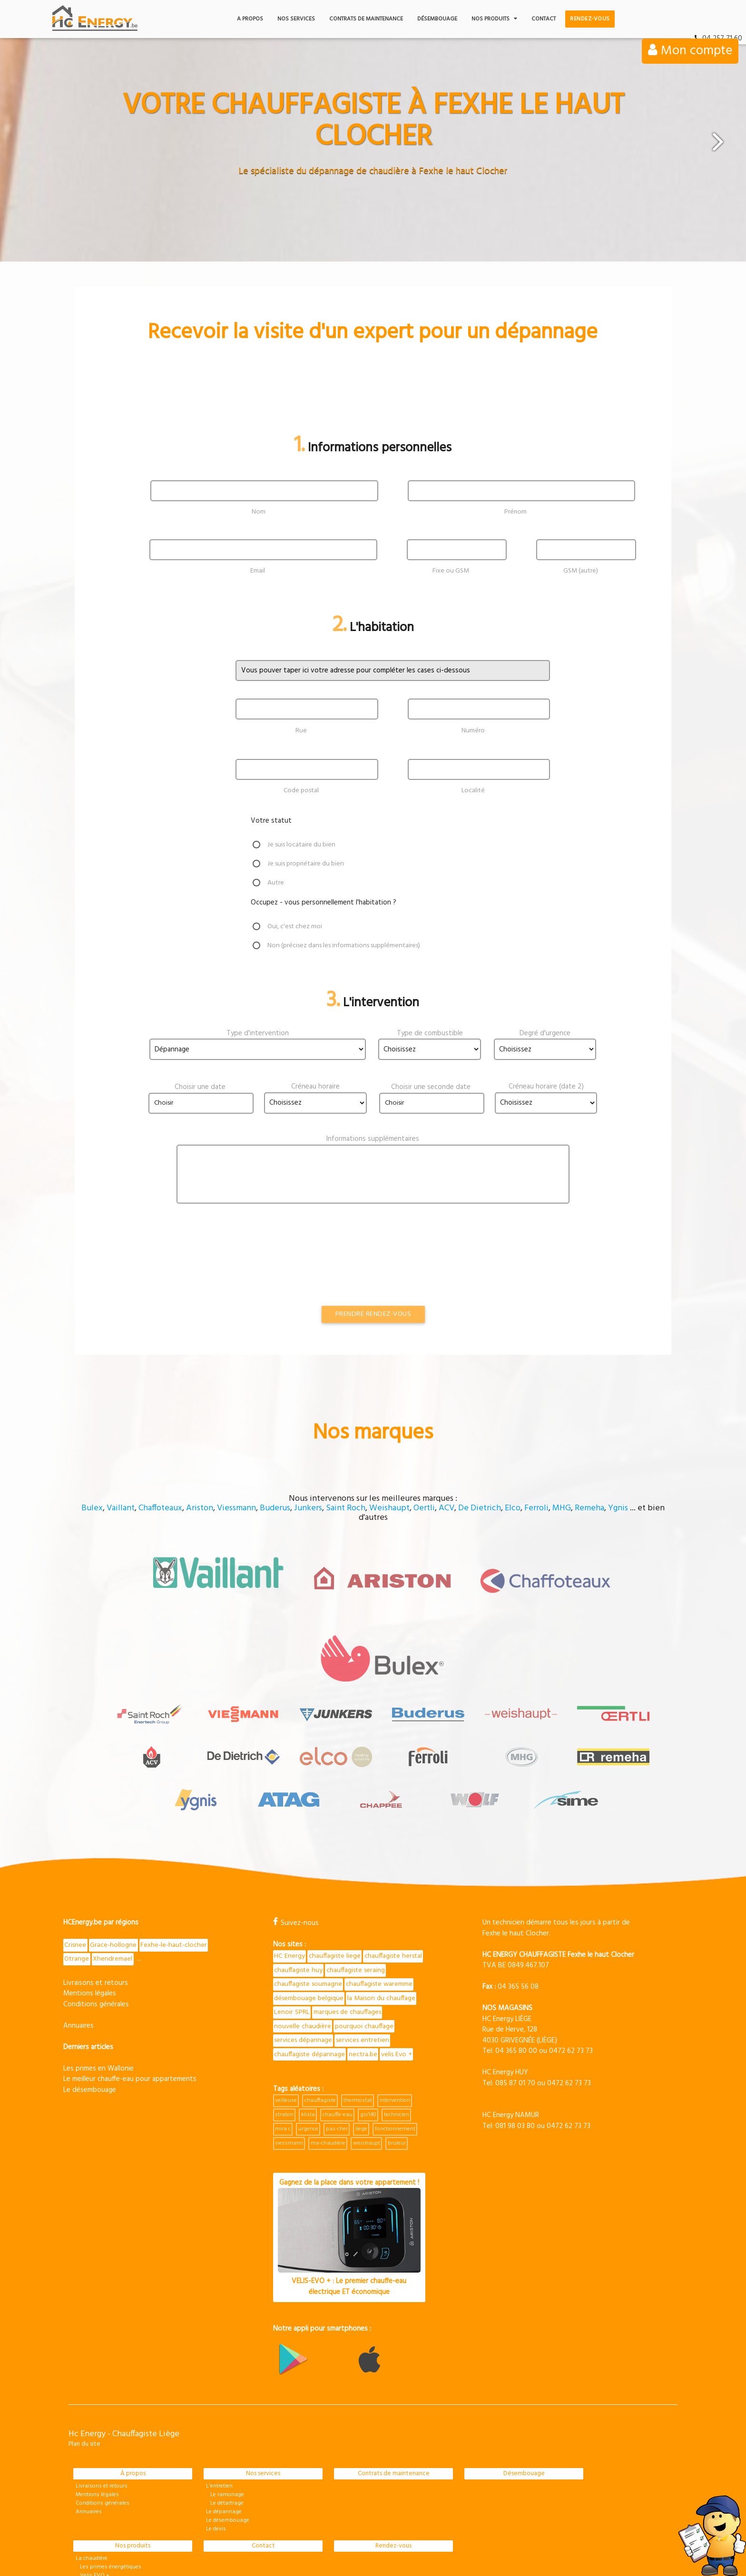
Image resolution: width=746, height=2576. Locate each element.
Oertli (424, 1492)
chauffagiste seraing (304, 1865)
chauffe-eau (338, 2013)
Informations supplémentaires (372, 1139)
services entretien (302, 1938)
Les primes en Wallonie (98, 1949)
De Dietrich (479, 1492)
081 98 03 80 (515, 2006)
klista (308, 2013)
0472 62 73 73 (571, 1931)
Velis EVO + (92, 2474)
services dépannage (368, 1923)
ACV (446, 1492)
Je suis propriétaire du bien (309, 863)
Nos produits (494, 19)
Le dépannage (224, 2410)
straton (284, 2013)
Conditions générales (96, 1885)
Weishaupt (389, 1492)
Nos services (296, 19)
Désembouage (437, 19)
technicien (396, 2013)
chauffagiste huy (364, 1851)
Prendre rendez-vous (373, 1297)
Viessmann (236, 1492)
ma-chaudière (328, 2042)
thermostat (358, 1999)
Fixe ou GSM (451, 571)
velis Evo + (324, 1952)
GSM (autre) (580, 571)
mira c (283, 2027)
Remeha (589, 1492)
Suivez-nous (296, 1803)
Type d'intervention (257, 1033)
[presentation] (161, 1235)
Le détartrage (225, 2402)
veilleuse (286, 1999)
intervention (395, 1999)
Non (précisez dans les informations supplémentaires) (350, 946)
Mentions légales (89, 1875)
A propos (250, 19)
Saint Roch (345, 1492)
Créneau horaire (315, 1086)
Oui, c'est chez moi (296, 927)
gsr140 (368, 2013)
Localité (473, 791)
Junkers (308, 1492)
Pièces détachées (97, 2483)
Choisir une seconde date (431, 1087)
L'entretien (219, 2385)
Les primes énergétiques (108, 2465)
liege (361, 2027)
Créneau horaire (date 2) (546, 1086)
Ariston (199, 1492)
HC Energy (289, 1837)
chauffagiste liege (336, 1837)
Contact (543, 19)
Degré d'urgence (545, 1033)
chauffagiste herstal (304, 1851)
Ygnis (618, 1492)
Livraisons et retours (95, 1864)
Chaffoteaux (160, 1492)
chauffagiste (320, 1999)
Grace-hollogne (114, 1825)
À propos (133, 2372)
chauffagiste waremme (308, 1880)
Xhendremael (114, 1840)
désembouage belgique (383, 1880)
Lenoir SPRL (366, 1894)
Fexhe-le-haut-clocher (176, 1825)
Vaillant (121, 1492)
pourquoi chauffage (304, 1923)
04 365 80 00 (516, 1931)
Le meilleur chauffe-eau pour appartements (129, 1960)
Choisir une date (200, 1087)
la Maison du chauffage (309, 1894)
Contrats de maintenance (366, 19)
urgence (308, 2027)
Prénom (515, 512)
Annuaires (78, 1907)
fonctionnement (395, 2027)
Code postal (301, 791)
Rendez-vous (590, 19)
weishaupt (366, 2042)
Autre (276, 882)
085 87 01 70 (515, 1963)
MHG (561, 1492)
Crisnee (75, 1825)
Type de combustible (430, 1033)
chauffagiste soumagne (374, 1865)
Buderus (275, 1492)
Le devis (216, 2427)
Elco (512, 1492)
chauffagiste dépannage (371, 1938)
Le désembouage (89, 1971)
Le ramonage (225, 2393)
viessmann (289, 2042)
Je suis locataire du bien (304, 844)
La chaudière (92, 2457)
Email (257, 571)
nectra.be (289, 1952)
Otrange (77, 1840)
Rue (301, 730)
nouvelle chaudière (378, 1909)
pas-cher (337, 2027)
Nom (259, 512)
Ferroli (536, 1492)
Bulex (92, 1492)
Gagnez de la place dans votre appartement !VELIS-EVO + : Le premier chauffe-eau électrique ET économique (349, 2136)
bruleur (397, 2042)
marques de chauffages (309, 1909)
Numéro (473, 730)
